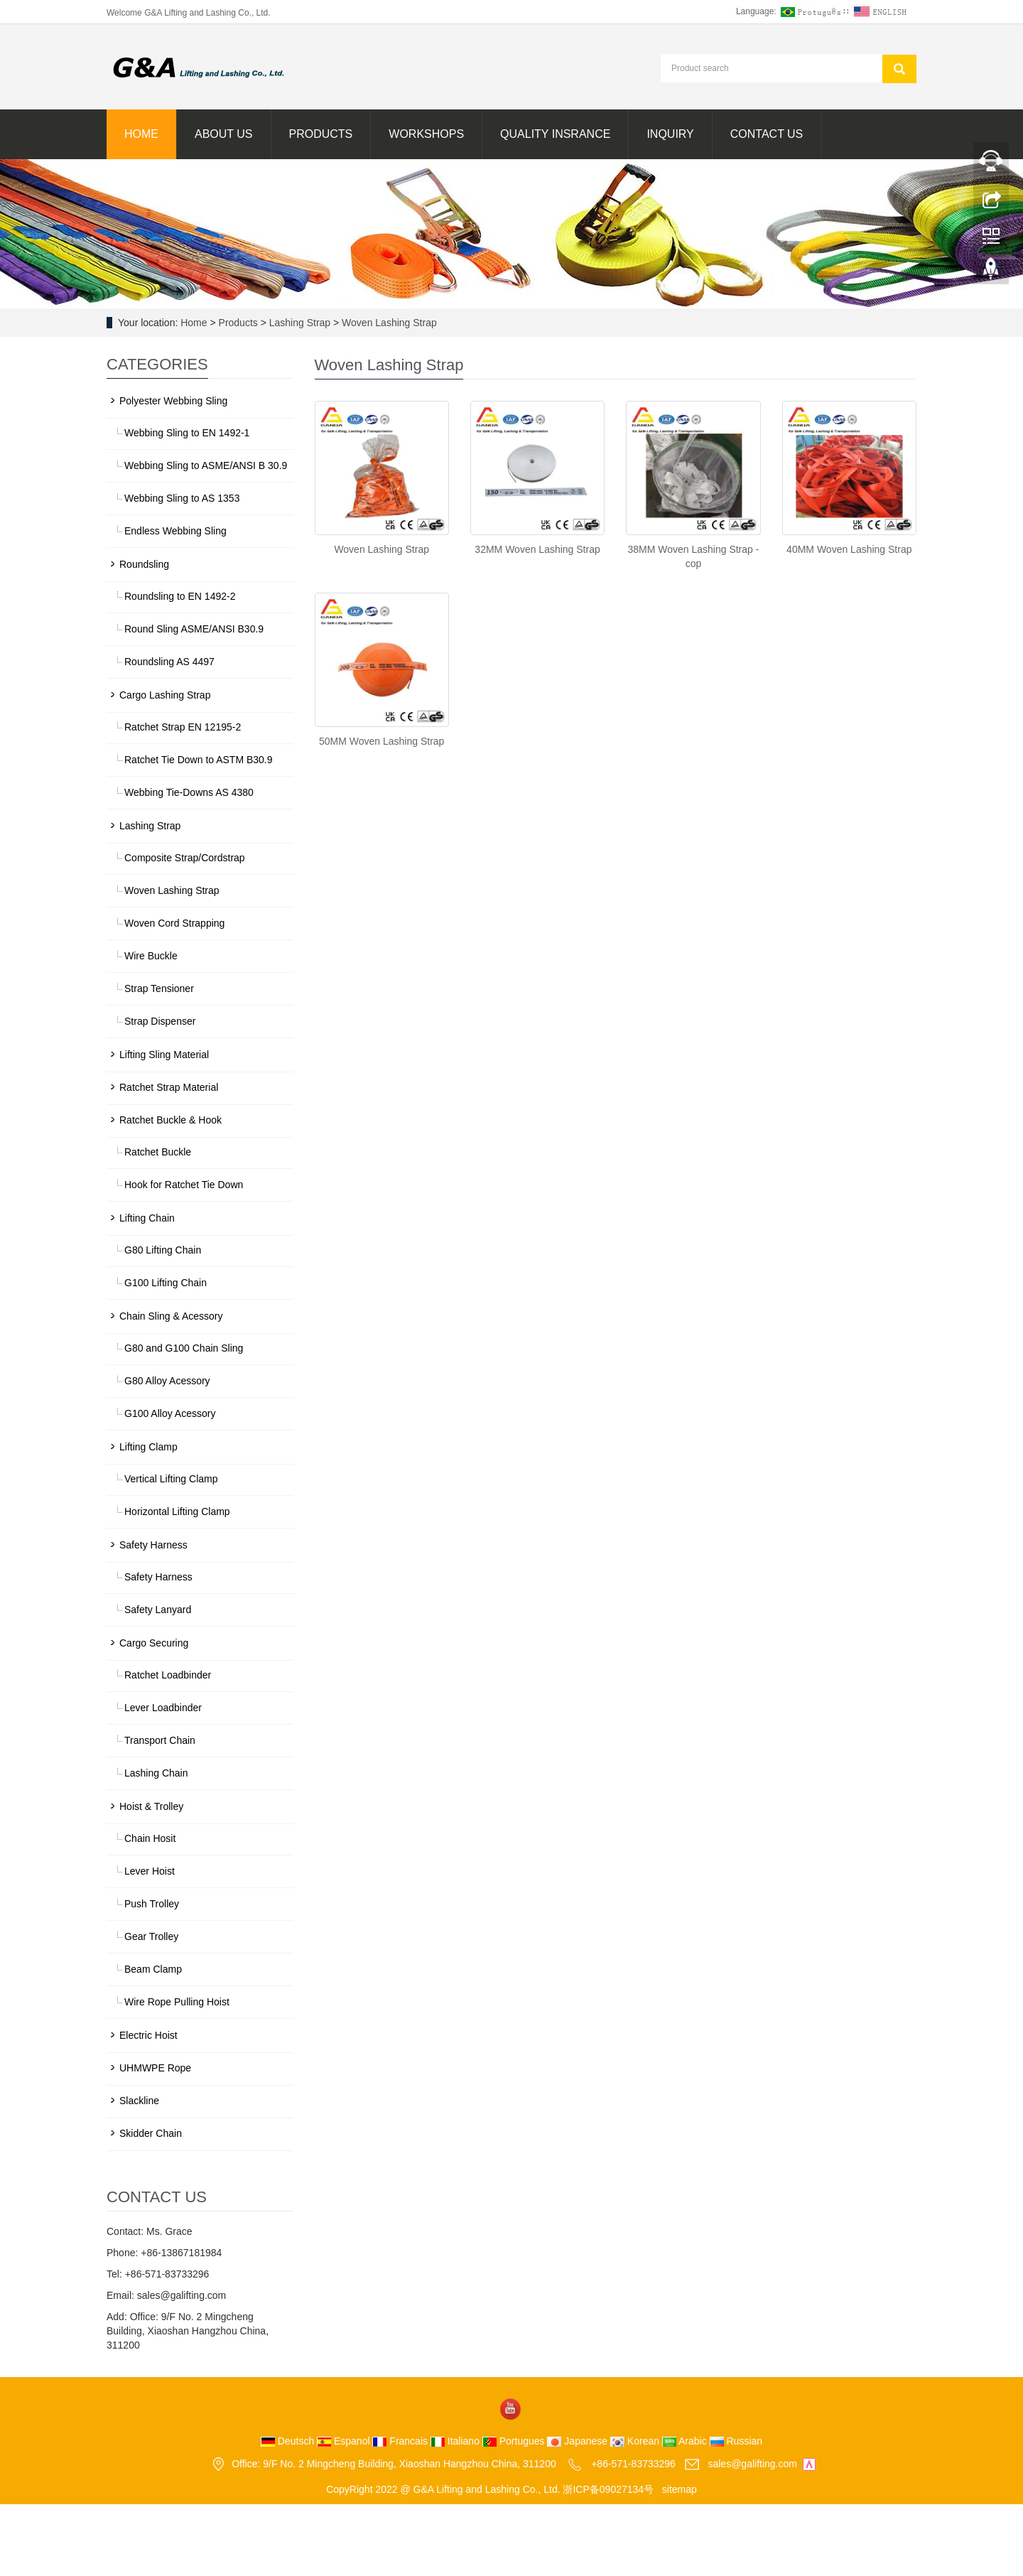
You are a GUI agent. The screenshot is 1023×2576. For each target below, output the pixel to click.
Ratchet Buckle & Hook (170, 1120)
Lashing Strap (299, 322)
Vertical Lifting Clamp (171, 1478)
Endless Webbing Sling (175, 531)
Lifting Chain (147, 1218)
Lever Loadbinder (163, 1707)
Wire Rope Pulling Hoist (176, 2002)
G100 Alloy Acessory (169, 1413)
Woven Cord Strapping (174, 923)
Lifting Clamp (148, 1447)
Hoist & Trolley (151, 1806)
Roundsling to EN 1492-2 (179, 596)
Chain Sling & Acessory (171, 1316)
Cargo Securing (153, 1643)
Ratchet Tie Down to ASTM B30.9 (198, 759)
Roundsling (144, 564)
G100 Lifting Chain (165, 1282)
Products (321, 134)
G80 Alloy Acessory (167, 1380)
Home (141, 134)
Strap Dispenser (159, 1021)
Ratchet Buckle (157, 1152)
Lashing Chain (156, 1773)
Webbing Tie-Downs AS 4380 (189, 792)
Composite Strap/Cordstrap (184, 857)
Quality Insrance (555, 134)
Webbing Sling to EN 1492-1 (186, 432)
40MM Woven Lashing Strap (848, 549)
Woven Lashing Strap (388, 322)
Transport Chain (159, 1740)
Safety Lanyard (157, 1609)
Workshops (426, 134)
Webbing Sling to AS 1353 (181, 498)
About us (224, 134)
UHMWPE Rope (155, 2068)
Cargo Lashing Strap (164, 695)
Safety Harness (153, 1545)
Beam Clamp (153, 1969)
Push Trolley (151, 1903)
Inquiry (669, 134)
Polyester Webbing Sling (173, 400)
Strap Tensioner (159, 988)
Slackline (139, 2100)
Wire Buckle (151, 955)
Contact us (766, 134)
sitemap (679, 2489)
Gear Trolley (151, 1936)
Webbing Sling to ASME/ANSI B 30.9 (205, 465)
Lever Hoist (149, 1871)
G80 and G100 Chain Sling (183, 1348)
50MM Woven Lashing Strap (381, 741)
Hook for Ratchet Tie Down (183, 1184)
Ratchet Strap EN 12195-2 (182, 727)
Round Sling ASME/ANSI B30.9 (194, 629)
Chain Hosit (149, 1838)
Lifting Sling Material (164, 1054)
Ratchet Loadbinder (167, 1675)
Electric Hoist (148, 2035)
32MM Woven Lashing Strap (537, 549)
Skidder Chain (150, 2133)
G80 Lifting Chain (162, 1250)
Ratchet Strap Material (168, 1087)
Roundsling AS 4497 (169, 661)
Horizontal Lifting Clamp (177, 1511)
